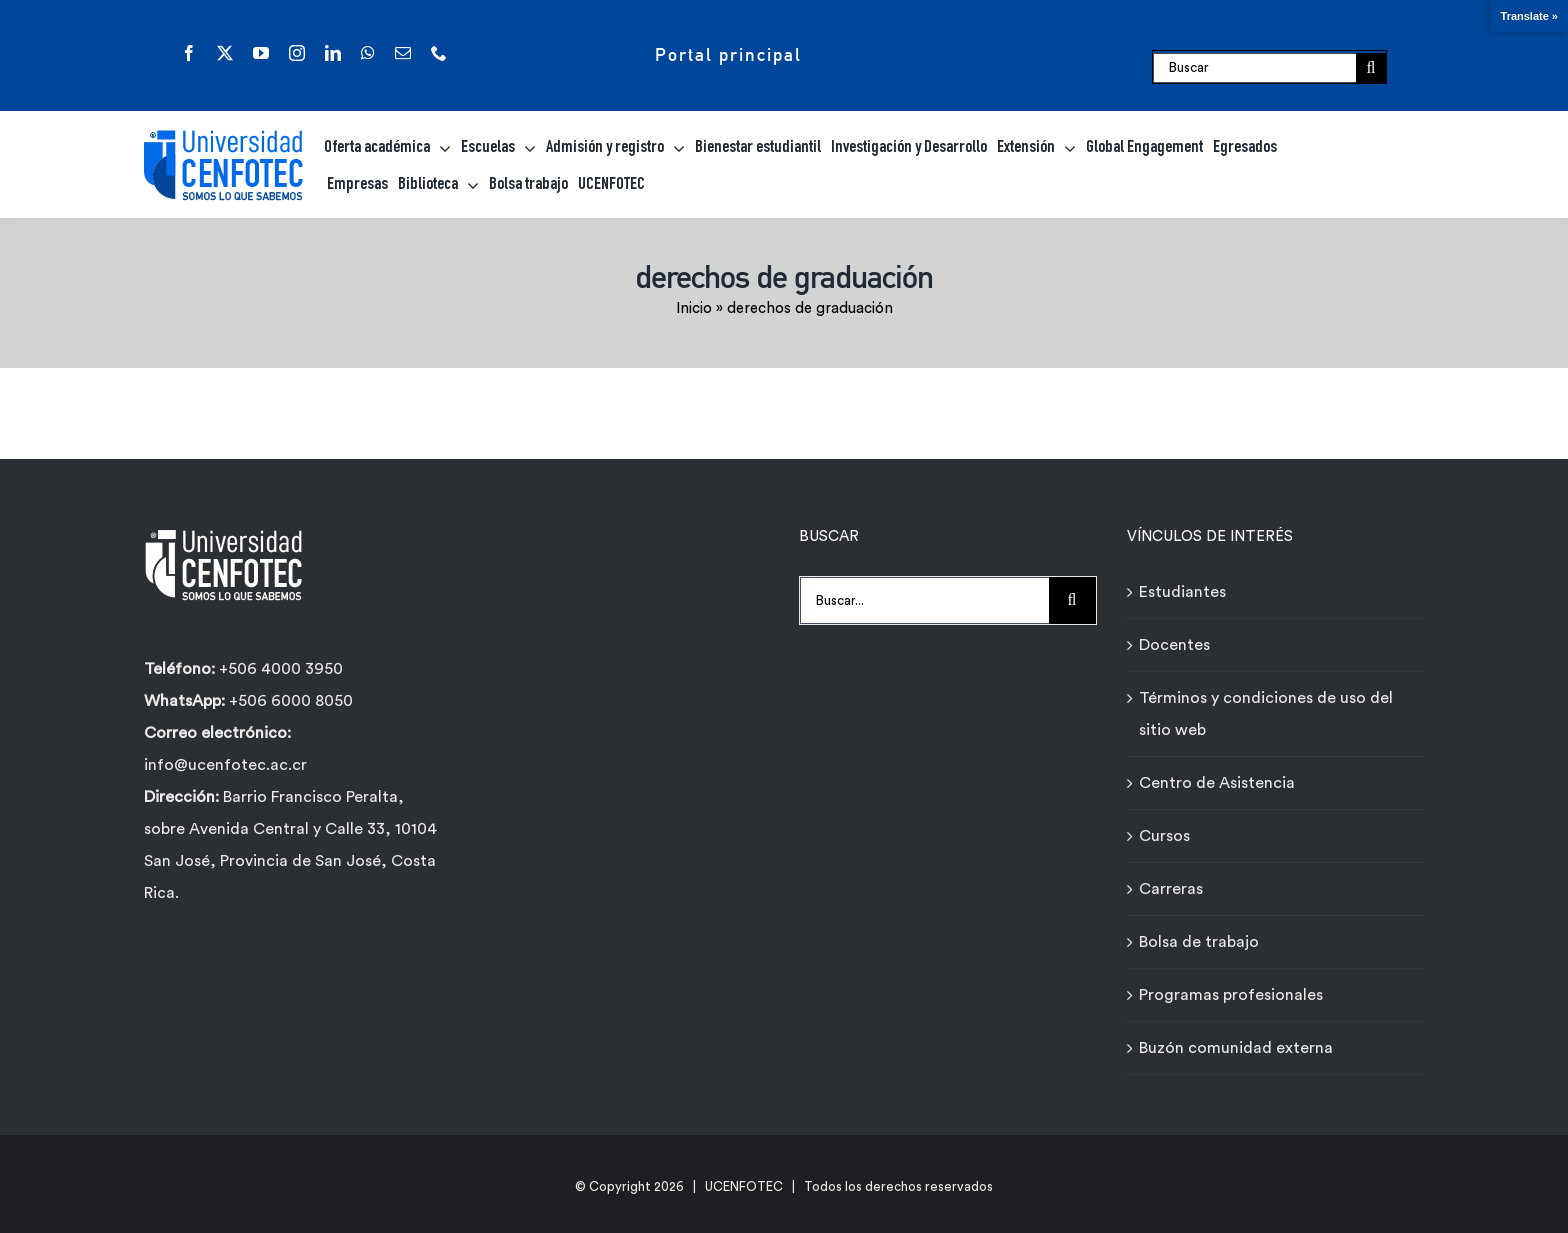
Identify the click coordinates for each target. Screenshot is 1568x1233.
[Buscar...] (924, 600)
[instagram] (297, 53)
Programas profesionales (1231, 995)
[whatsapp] (368, 53)
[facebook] (189, 53)
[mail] (403, 53)
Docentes (1174, 645)
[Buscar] (1254, 68)
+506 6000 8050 (289, 701)
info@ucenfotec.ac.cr (225, 765)
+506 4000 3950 (281, 669)
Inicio (694, 308)
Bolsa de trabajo (1199, 942)
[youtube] (261, 53)
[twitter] (225, 53)
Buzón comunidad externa (1236, 1048)
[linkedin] (333, 53)
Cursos (1164, 836)
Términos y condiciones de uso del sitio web (1266, 714)
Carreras (1171, 889)
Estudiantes (1182, 592)
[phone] (439, 53)
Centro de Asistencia (1217, 783)
